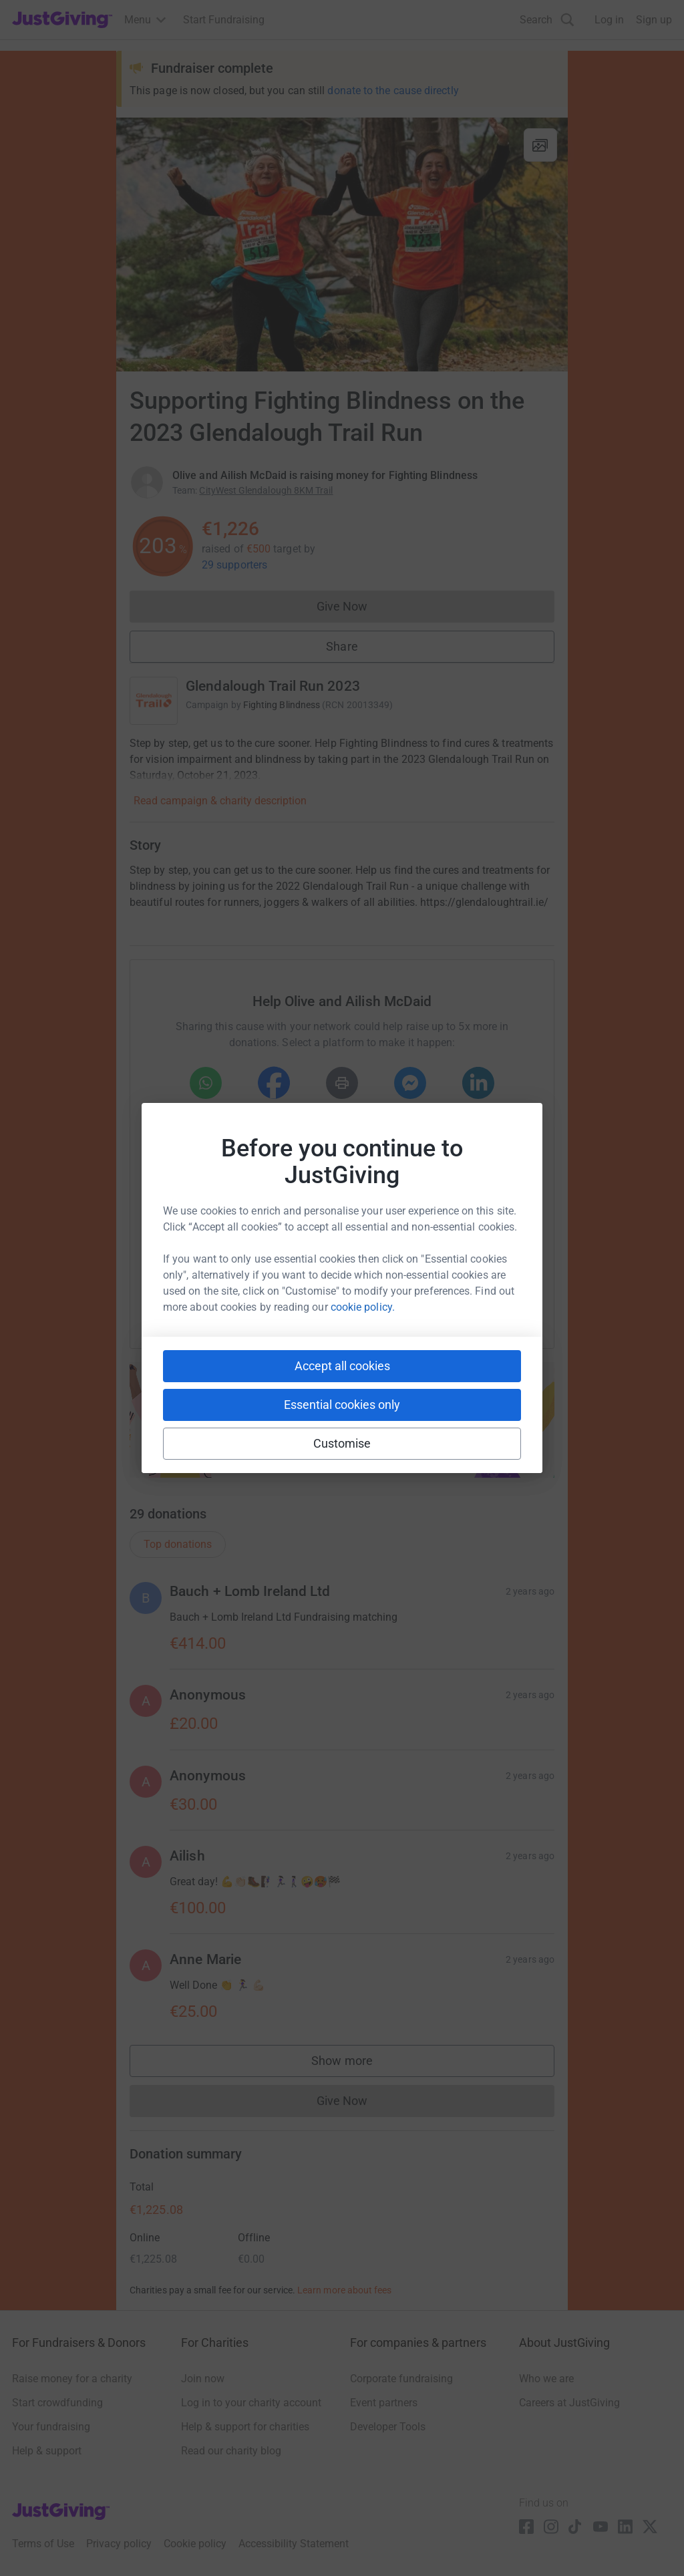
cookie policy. (363, 1307)
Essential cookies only (342, 1405)
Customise (342, 1443)
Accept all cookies (342, 1366)
